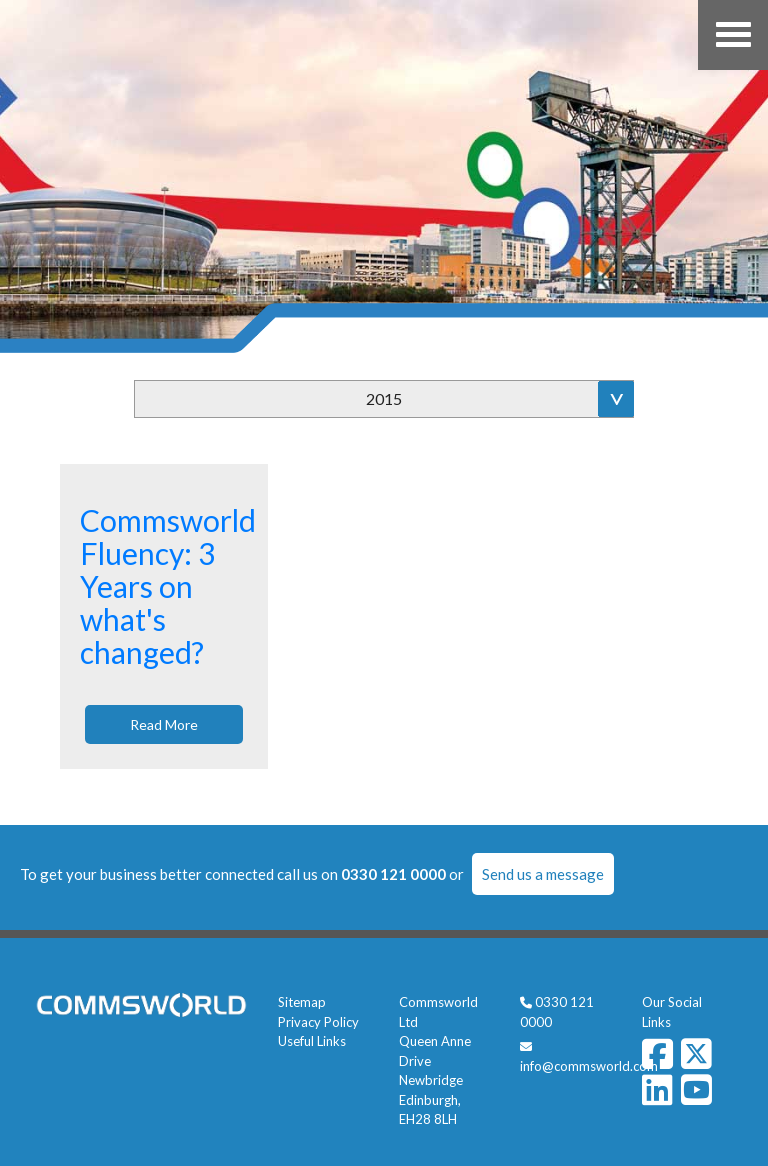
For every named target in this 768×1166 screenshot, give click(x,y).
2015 (384, 398)
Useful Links (312, 1041)
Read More (164, 724)
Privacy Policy (318, 1022)
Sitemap (302, 1002)
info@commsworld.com (589, 1066)
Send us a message (543, 874)
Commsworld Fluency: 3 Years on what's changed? (168, 586)
